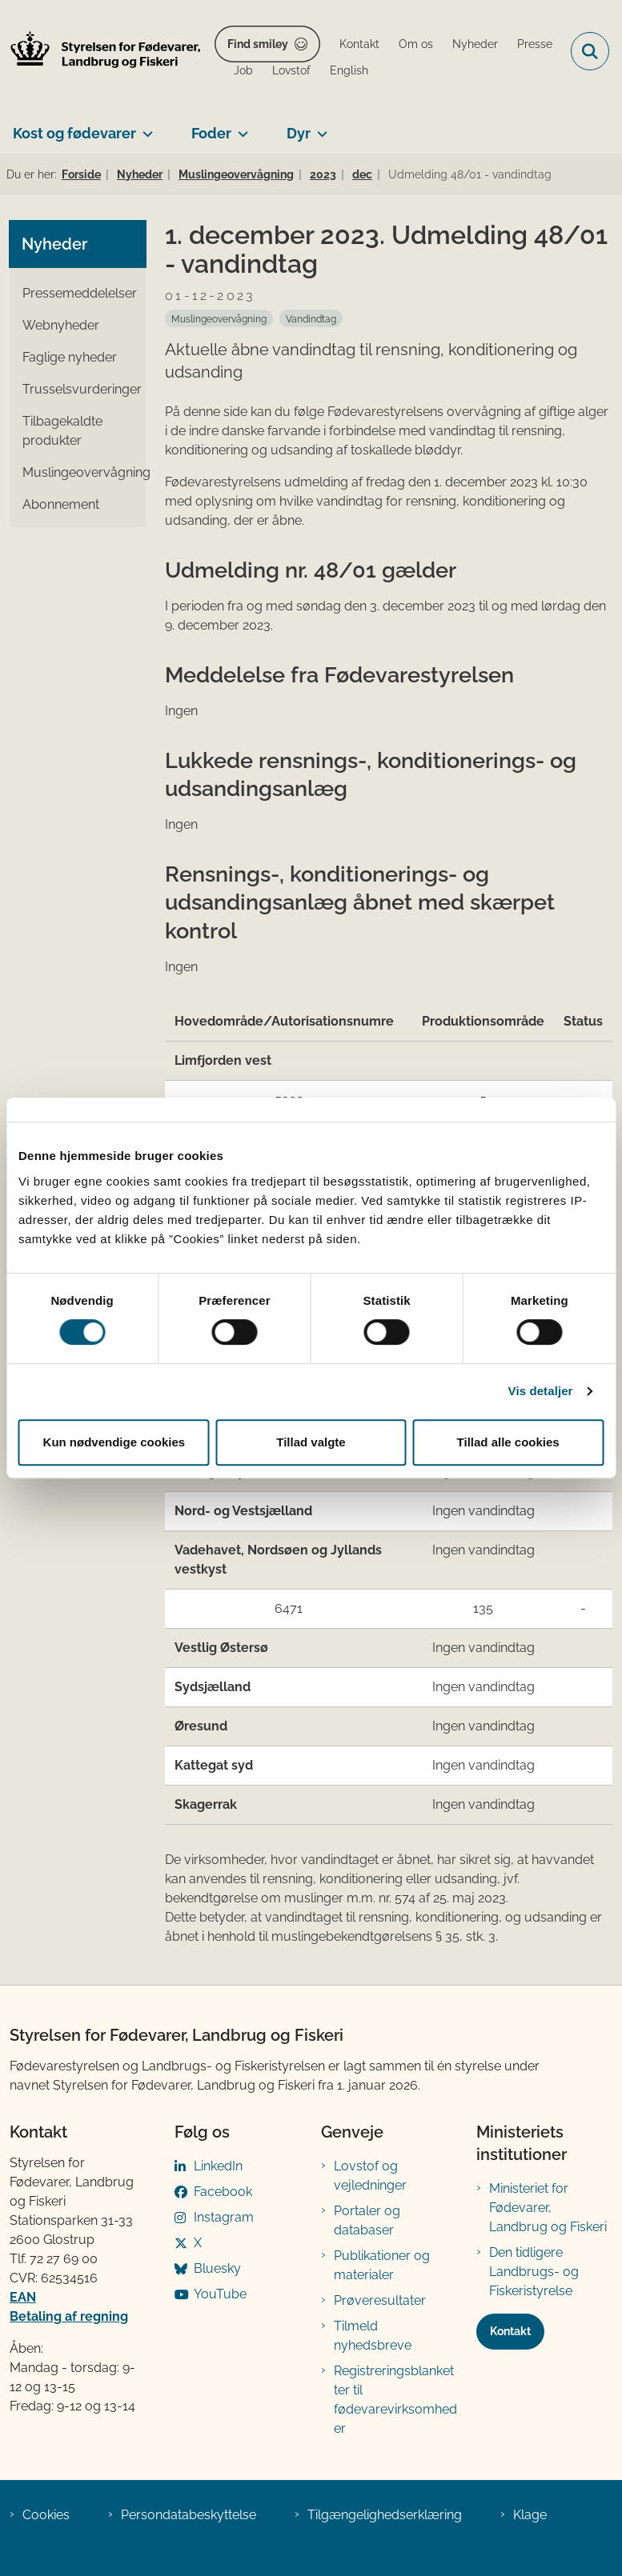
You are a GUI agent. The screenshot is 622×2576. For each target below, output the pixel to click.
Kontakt (510, 2331)
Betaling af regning (69, 2316)
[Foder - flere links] (239, 127)
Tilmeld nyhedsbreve (372, 2335)
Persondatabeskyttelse (188, 2514)
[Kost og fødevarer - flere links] (144, 127)
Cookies (46, 2514)
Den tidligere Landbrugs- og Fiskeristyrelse (534, 2271)
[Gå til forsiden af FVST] (101, 52)
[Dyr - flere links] (319, 127)
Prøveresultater (380, 2300)
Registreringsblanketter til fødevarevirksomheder (395, 2399)
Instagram (224, 2217)
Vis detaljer (540, 1391)
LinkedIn (218, 2166)
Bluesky (217, 2268)
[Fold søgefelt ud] (590, 51)
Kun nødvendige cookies (114, 1442)
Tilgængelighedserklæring (384, 2514)
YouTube (220, 2294)
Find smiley (257, 44)
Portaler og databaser (367, 2220)
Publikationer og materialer (382, 2265)
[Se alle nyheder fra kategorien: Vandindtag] (311, 318)
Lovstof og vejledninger (370, 2175)
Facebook (223, 2191)
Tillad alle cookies (508, 1442)
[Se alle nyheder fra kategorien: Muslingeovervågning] (219, 318)
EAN (23, 2297)
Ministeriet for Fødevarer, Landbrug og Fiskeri (548, 2207)
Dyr (299, 133)
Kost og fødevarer (74, 133)
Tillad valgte (310, 1442)
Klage (530, 2514)
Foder (211, 133)
